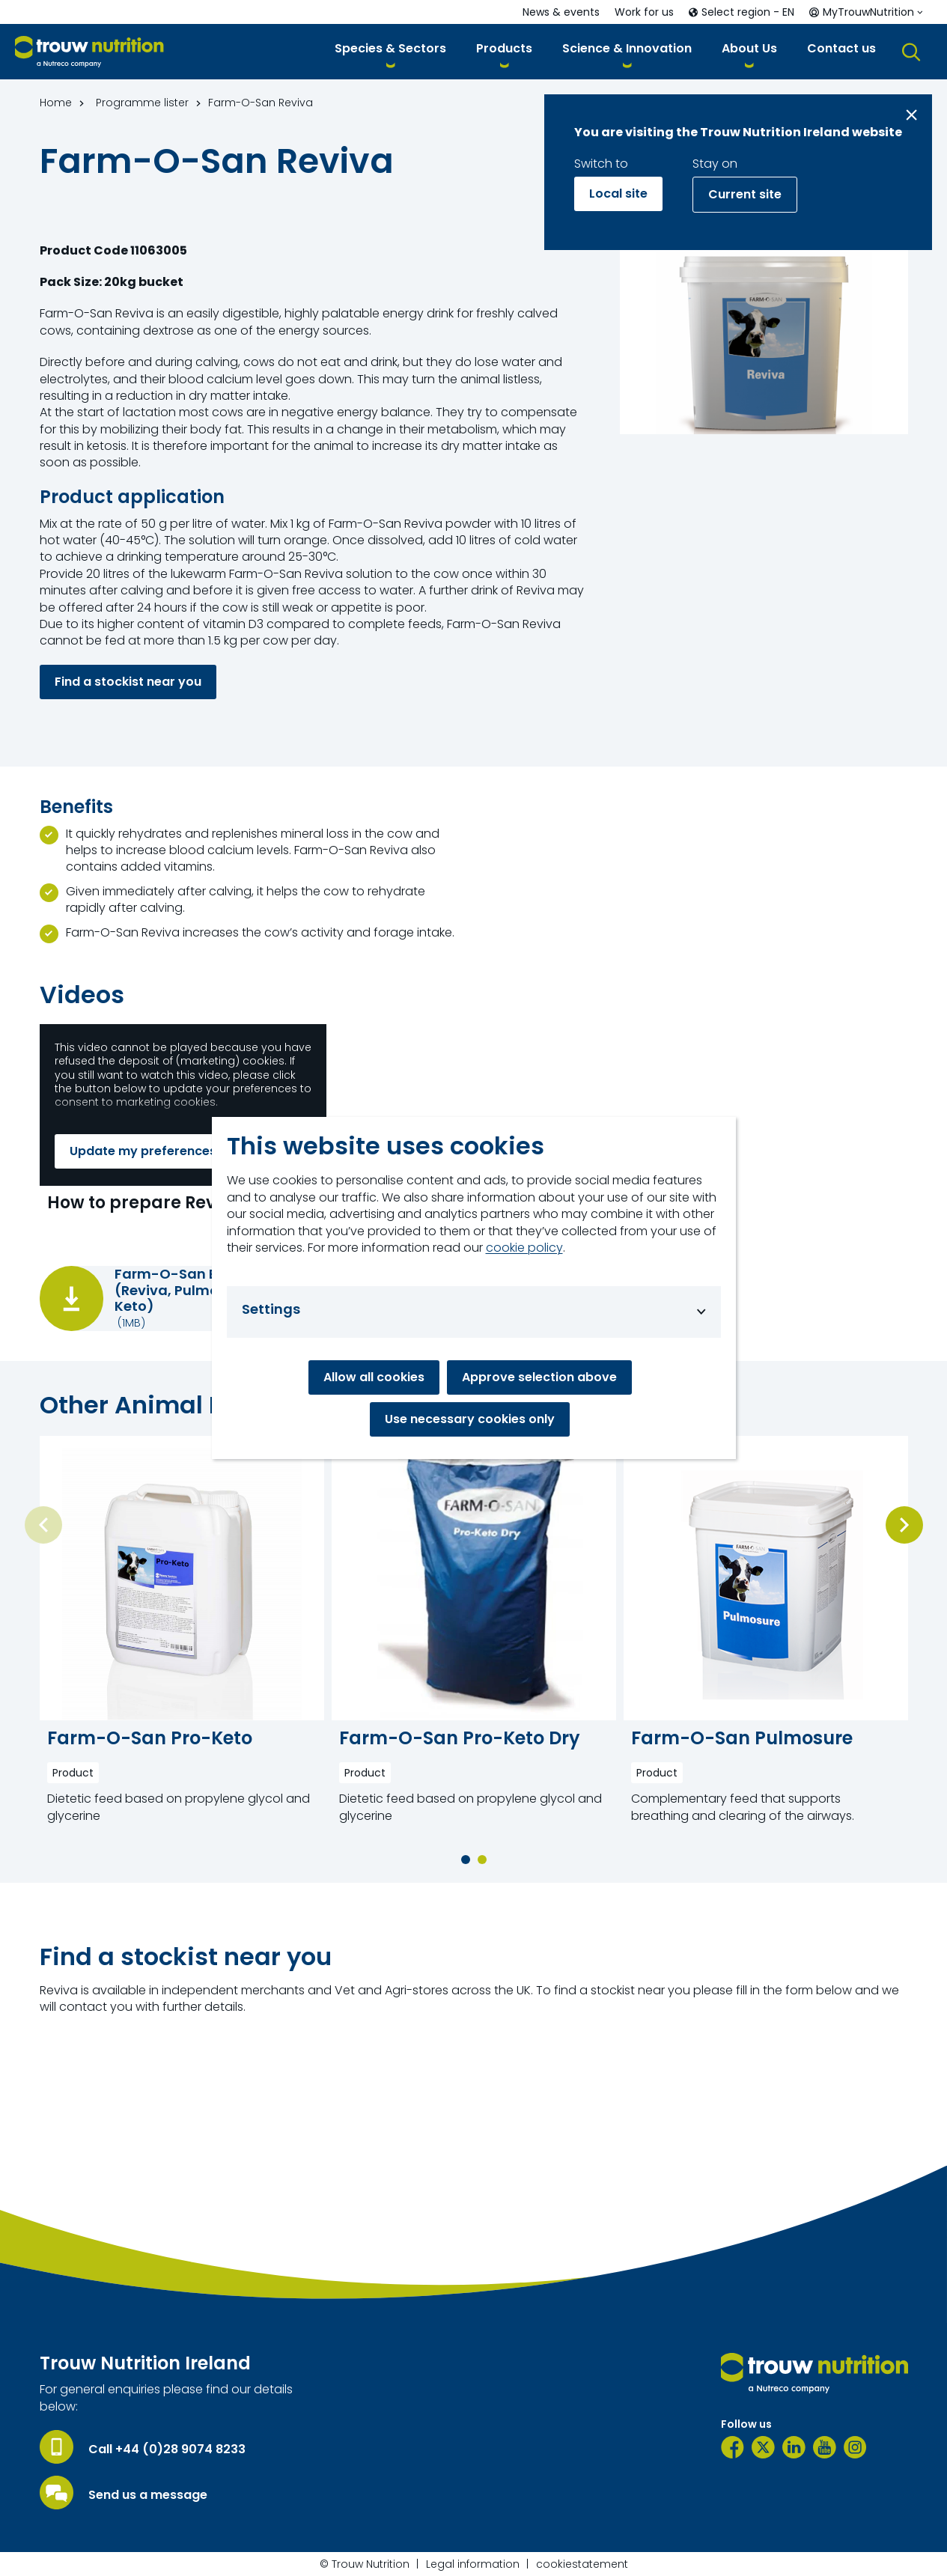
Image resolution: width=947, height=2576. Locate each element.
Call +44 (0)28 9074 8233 (167, 2449)
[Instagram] (855, 2447)
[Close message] (911, 115)
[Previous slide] (43, 1525)
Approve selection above (539, 1377)
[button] (390, 51)
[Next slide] (904, 1525)
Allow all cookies (373, 1377)
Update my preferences (143, 1151)
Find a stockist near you (128, 681)
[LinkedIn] (794, 2447)
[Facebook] (732, 2447)
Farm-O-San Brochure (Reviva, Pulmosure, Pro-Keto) (200, 1290)
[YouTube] (824, 2447)
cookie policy (524, 1248)
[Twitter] (763, 2447)
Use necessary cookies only (470, 1419)
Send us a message (147, 2495)
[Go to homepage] (89, 52)
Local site (618, 193)
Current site (745, 194)
